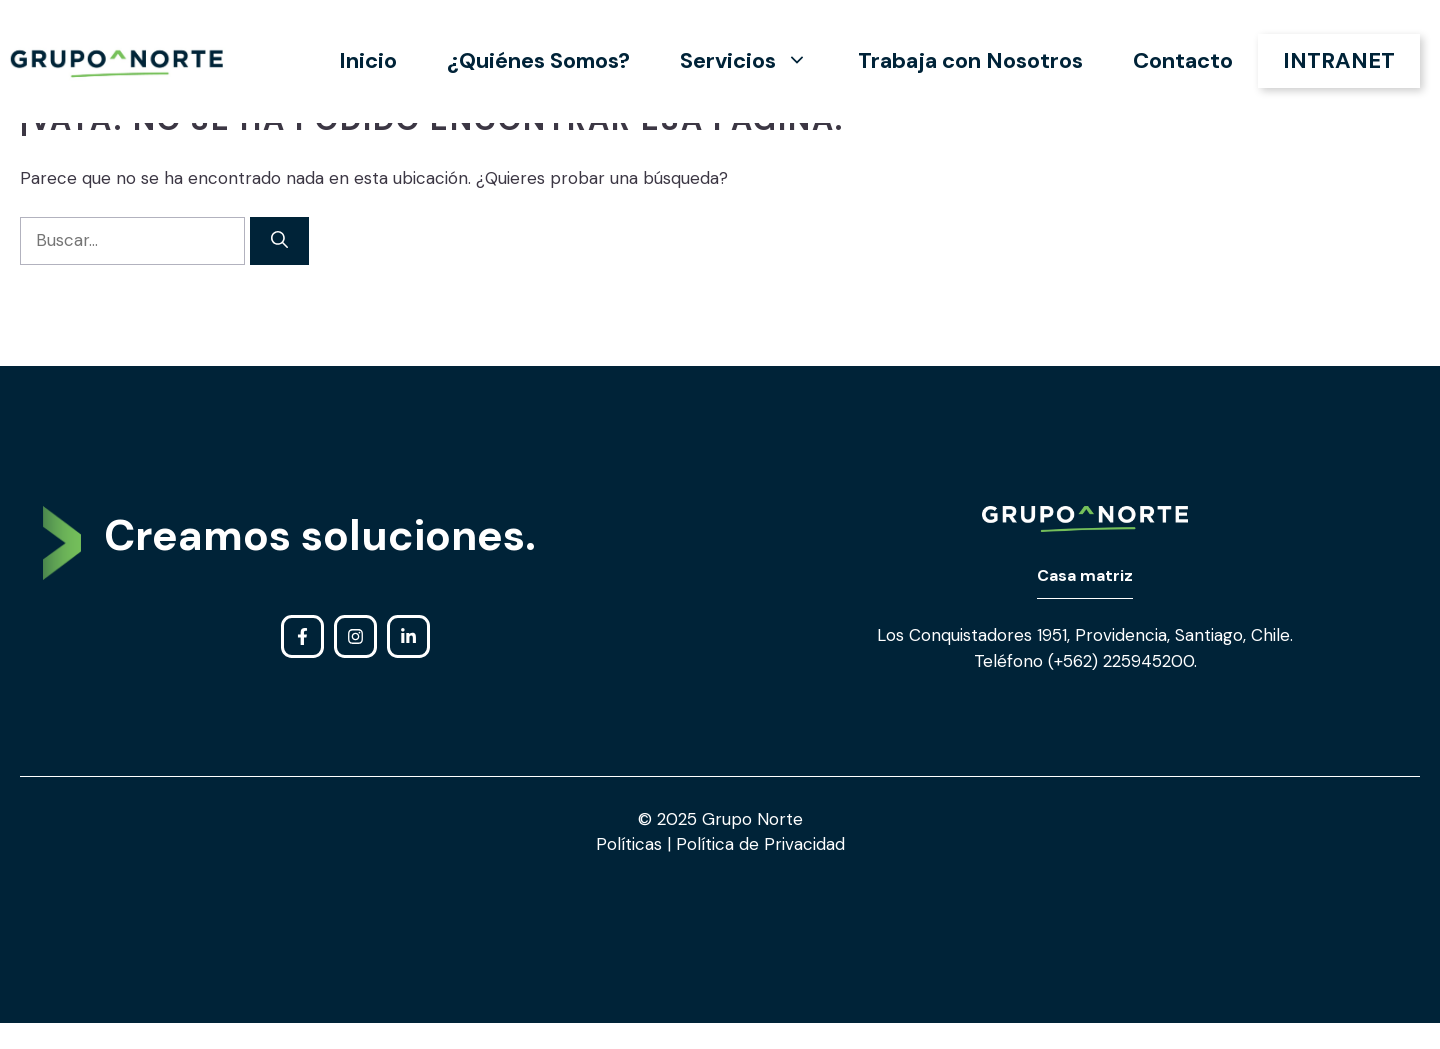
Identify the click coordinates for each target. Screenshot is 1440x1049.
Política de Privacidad (758, 844)
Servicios (756, 61)
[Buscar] (279, 241)
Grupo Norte (752, 819)
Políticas (631, 844)
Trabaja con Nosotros (970, 60)
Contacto (1183, 60)
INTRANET (1339, 60)
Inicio (368, 60)
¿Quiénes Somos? (538, 60)
